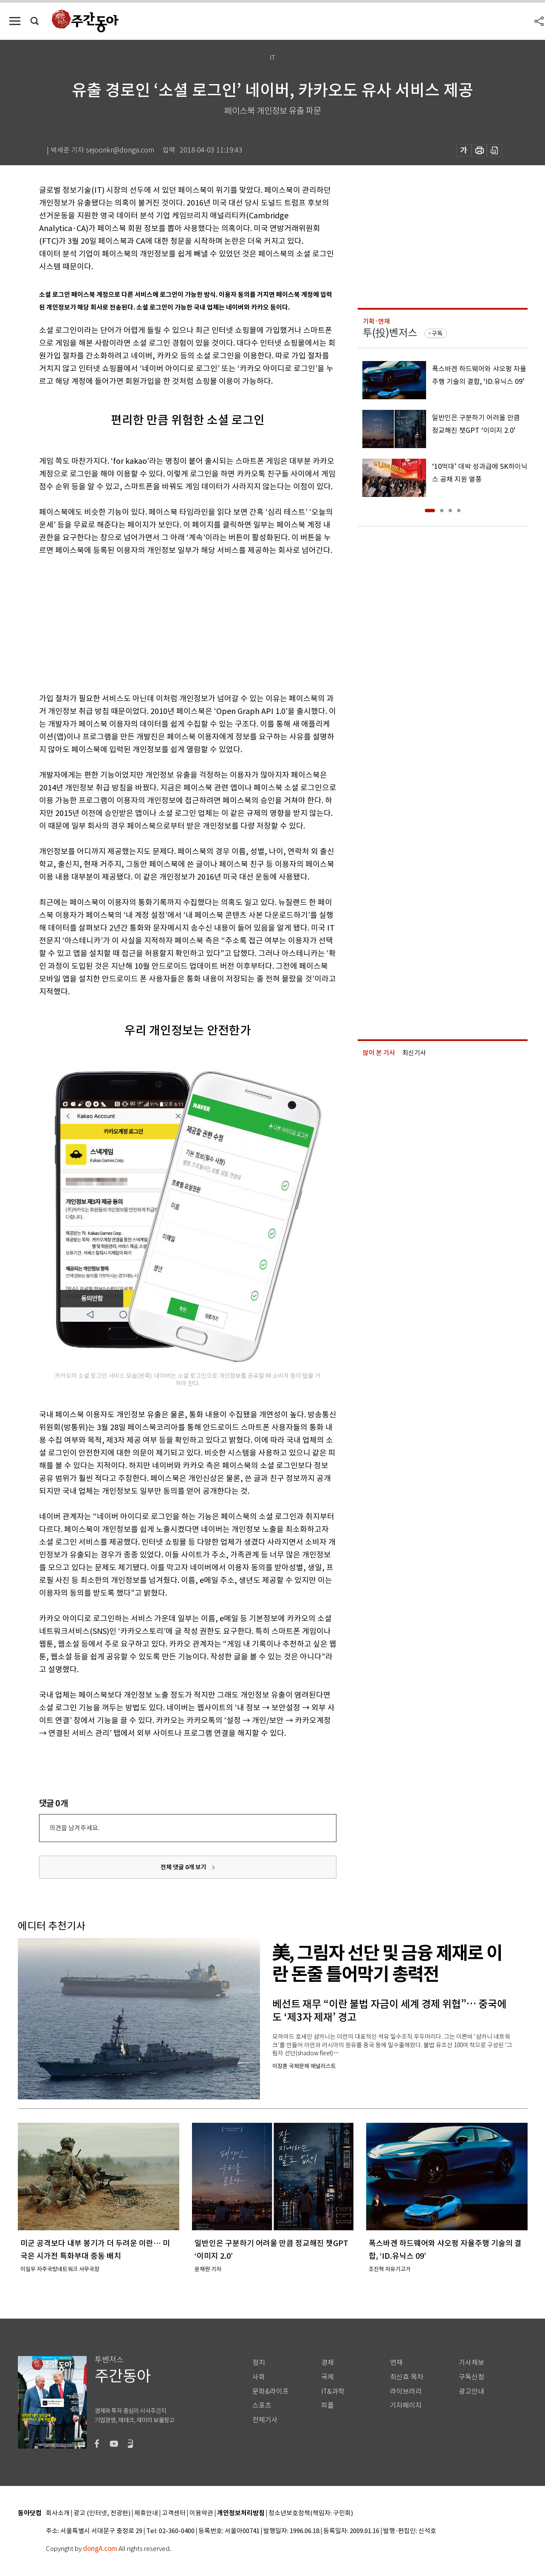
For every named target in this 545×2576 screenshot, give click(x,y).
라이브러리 (406, 2391)
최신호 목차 (407, 2377)
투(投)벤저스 (390, 332)
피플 (327, 2405)
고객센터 (174, 2513)
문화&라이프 (270, 2391)
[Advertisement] (166, 623)
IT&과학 (333, 2391)
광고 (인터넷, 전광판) (101, 2513)
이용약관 (201, 2513)
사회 (258, 2377)
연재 (396, 2363)
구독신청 (471, 2377)
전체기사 (265, 2420)
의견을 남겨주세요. (74, 1828)
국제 (327, 2377)
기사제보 (471, 2363)
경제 (327, 2363)
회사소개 (58, 2513)
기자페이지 (406, 2405)
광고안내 (471, 2391)
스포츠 (261, 2405)
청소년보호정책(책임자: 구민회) (310, 2513)
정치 (258, 2363)
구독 (437, 333)
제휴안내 (146, 2513)
